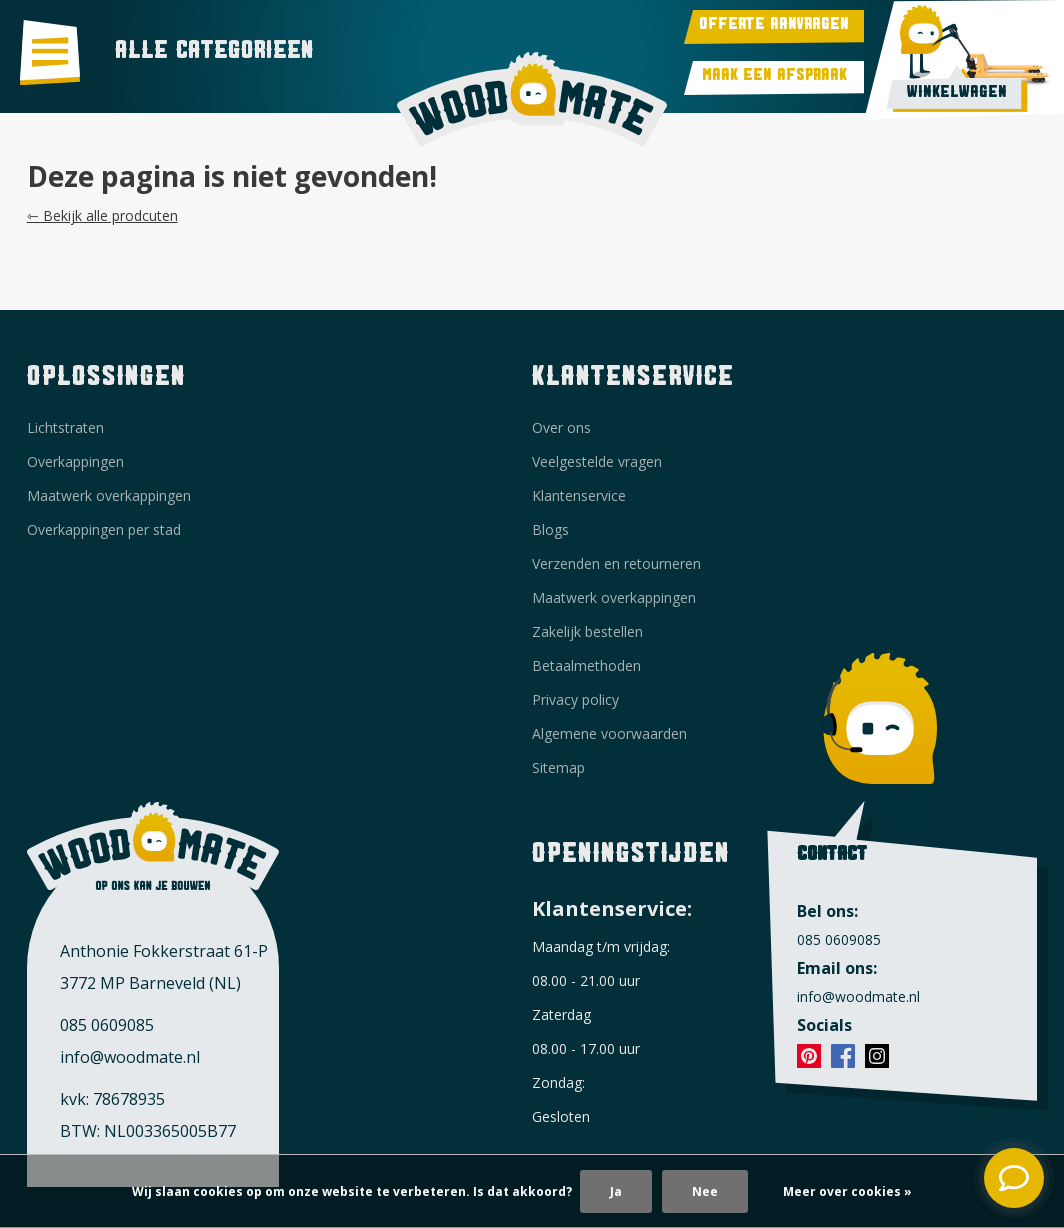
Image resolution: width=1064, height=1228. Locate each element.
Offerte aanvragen (774, 27)
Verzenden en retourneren (616, 563)
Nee (705, 1191)
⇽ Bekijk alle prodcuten (102, 215)
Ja (616, 1191)
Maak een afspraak (774, 78)
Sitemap (558, 767)
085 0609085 (107, 1025)
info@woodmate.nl (130, 1057)
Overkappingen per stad (104, 529)
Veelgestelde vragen (597, 461)
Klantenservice (579, 495)
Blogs (550, 529)
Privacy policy (575, 699)
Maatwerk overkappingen (109, 495)
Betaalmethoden (586, 665)
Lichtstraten (65, 427)
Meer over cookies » (847, 1191)
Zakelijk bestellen (587, 631)
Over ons (561, 427)
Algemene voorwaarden (609, 733)
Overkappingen (75, 461)
